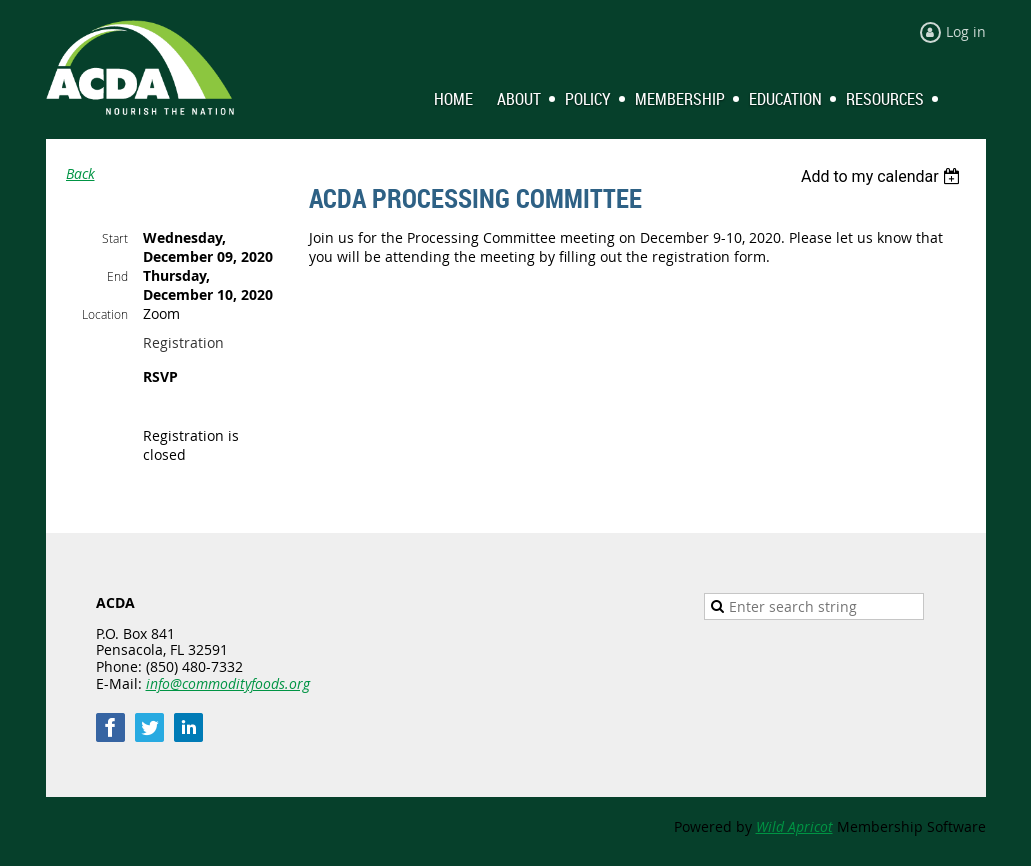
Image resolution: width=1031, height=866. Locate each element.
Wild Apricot (794, 826)
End (117, 276)
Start (115, 238)
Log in (966, 31)
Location (105, 314)
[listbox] (883, 176)
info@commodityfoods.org (228, 683)
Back (80, 173)
